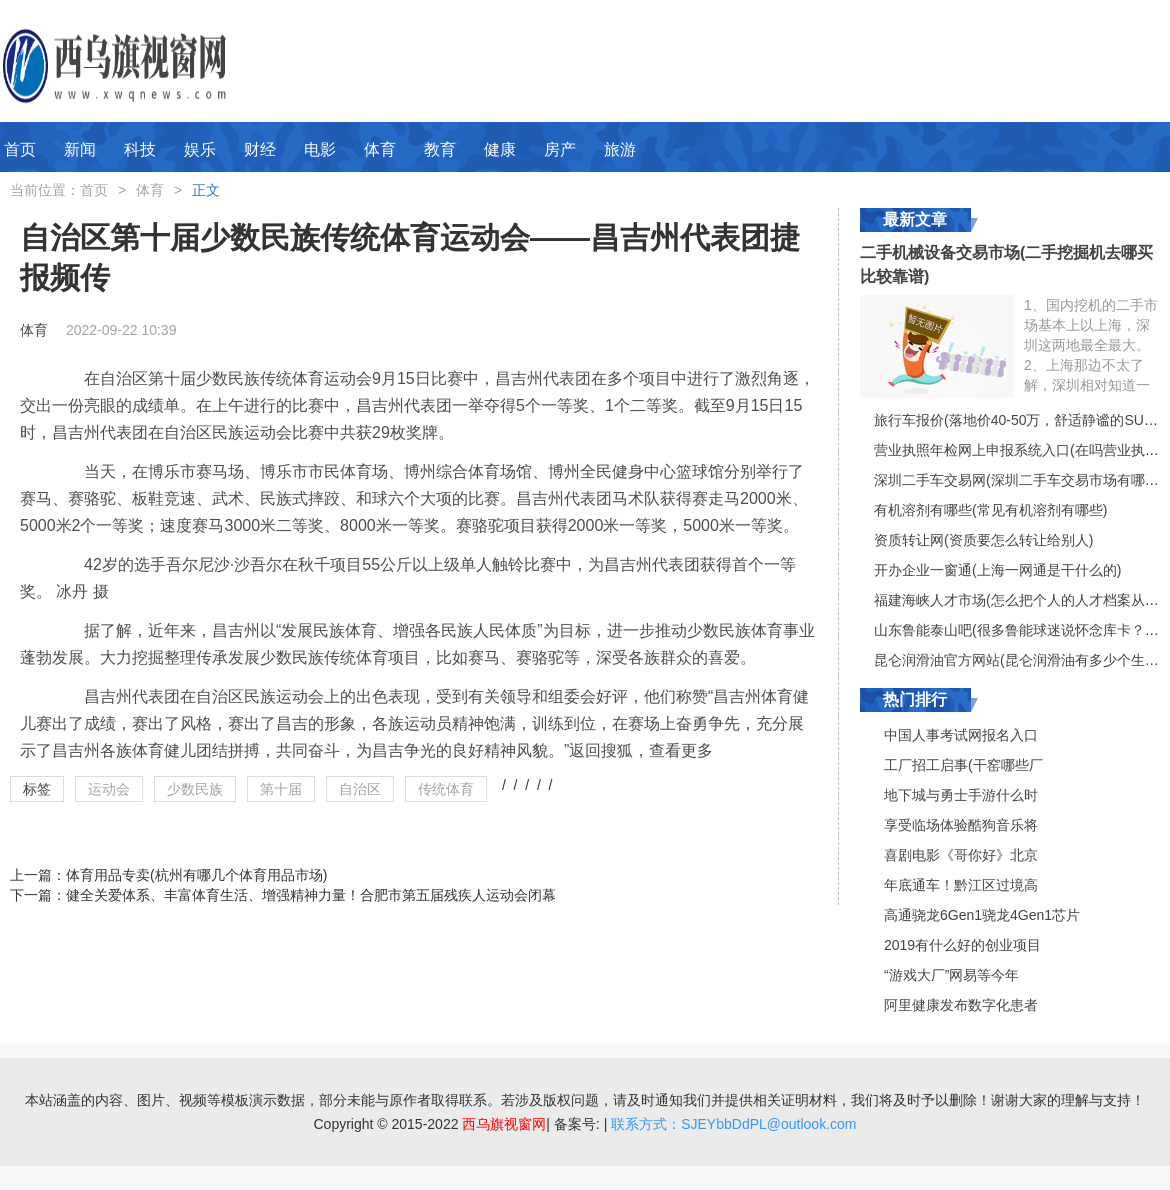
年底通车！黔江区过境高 (961, 885)
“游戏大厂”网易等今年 (951, 975)
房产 (560, 149)
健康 (500, 149)
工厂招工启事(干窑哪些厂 (963, 765)
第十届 (281, 789)
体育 (380, 149)
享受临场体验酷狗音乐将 (961, 825)
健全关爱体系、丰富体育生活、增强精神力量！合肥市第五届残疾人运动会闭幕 (311, 895)
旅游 (620, 149)
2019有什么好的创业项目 (962, 945)
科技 (140, 149)
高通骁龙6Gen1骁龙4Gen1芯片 (982, 915)
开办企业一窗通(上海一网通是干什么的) (997, 570)
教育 (440, 149)
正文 (206, 190)
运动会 (109, 789)
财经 (260, 149)
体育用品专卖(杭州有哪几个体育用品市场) (196, 875)
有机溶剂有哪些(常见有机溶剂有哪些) (990, 510)
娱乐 (200, 149)
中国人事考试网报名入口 (961, 735)
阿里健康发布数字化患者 (961, 1005)
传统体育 (446, 789)
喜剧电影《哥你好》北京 (961, 855)
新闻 (80, 149)
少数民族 (195, 789)
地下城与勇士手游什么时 (961, 795)
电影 (320, 149)
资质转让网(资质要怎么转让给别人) (983, 540)
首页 (20, 149)
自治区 (360, 789)
